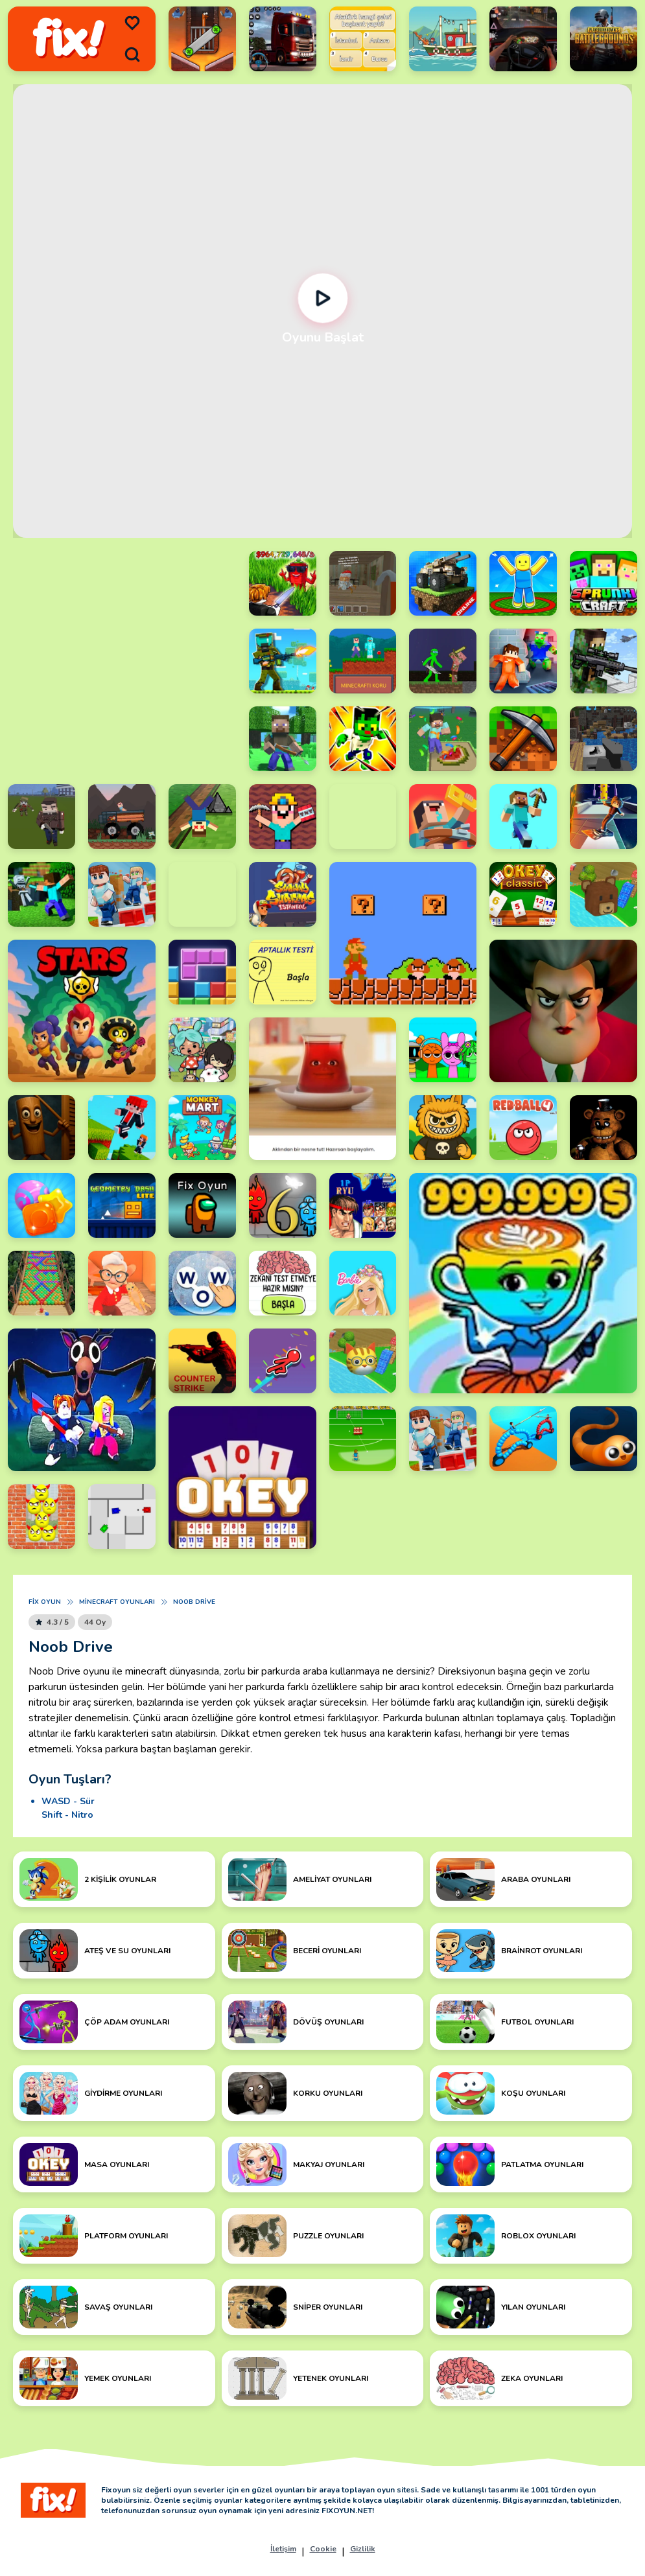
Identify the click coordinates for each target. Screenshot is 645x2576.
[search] (132, 54)
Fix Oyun (45, 1602)
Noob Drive (194, 1602)
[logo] (68, 39)
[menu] (132, 23)
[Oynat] (322, 298)
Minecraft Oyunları (117, 1602)
